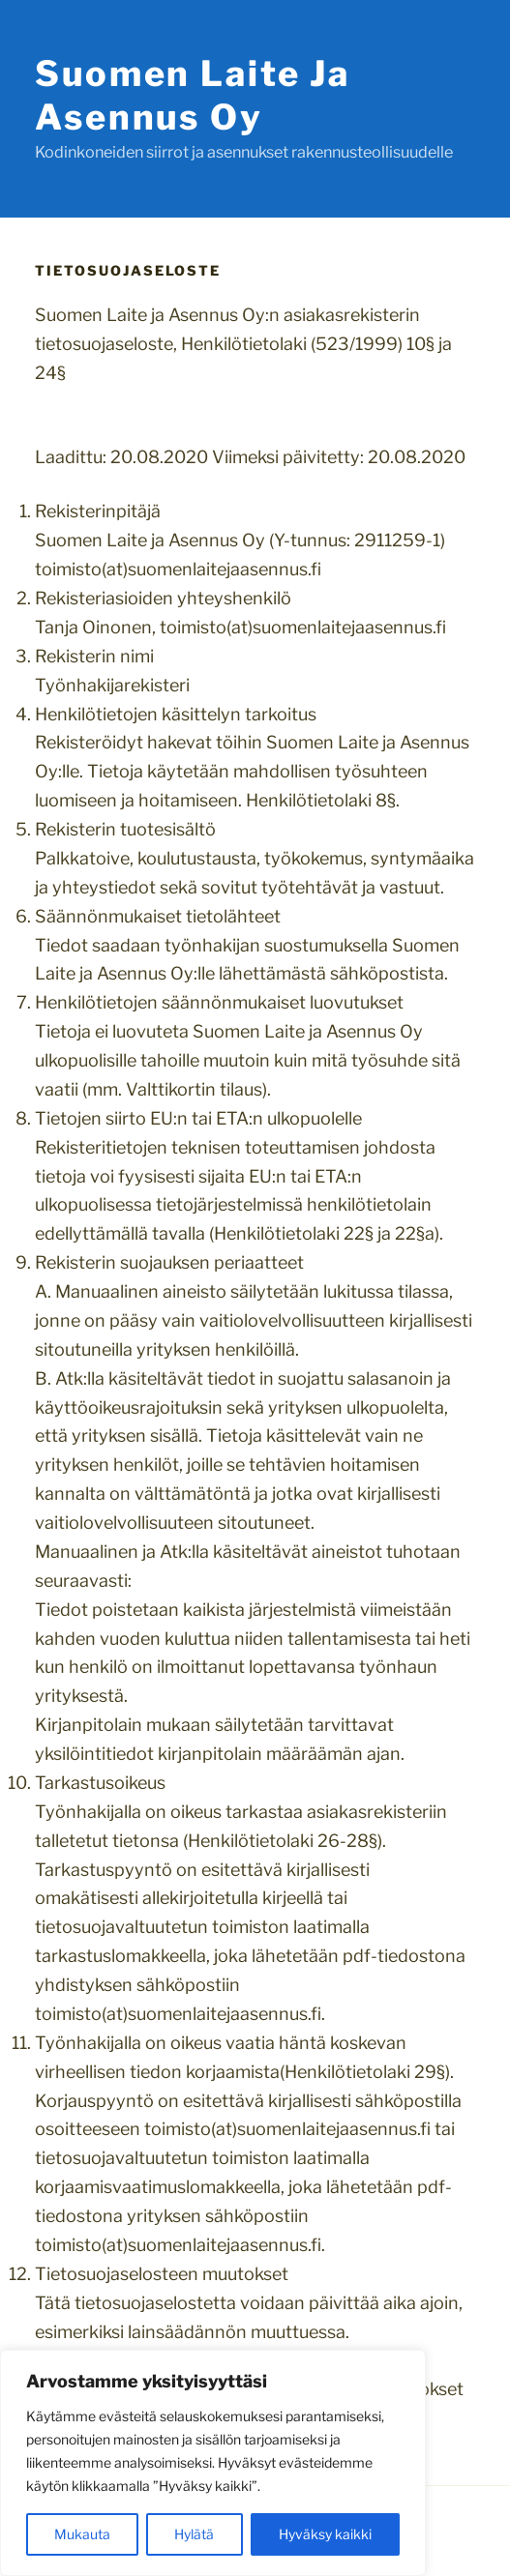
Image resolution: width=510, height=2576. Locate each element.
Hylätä (194, 2534)
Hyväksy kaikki (325, 2534)
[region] (213, 2463)
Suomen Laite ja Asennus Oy (192, 95)
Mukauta (82, 2534)
